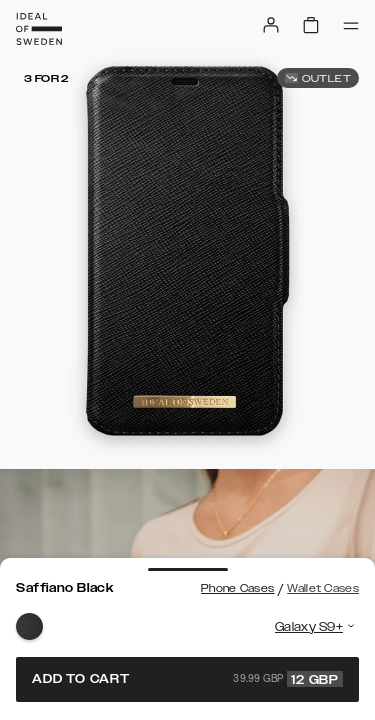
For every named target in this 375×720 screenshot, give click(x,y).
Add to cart (187, 679)
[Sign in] (271, 25)
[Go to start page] (39, 29)
